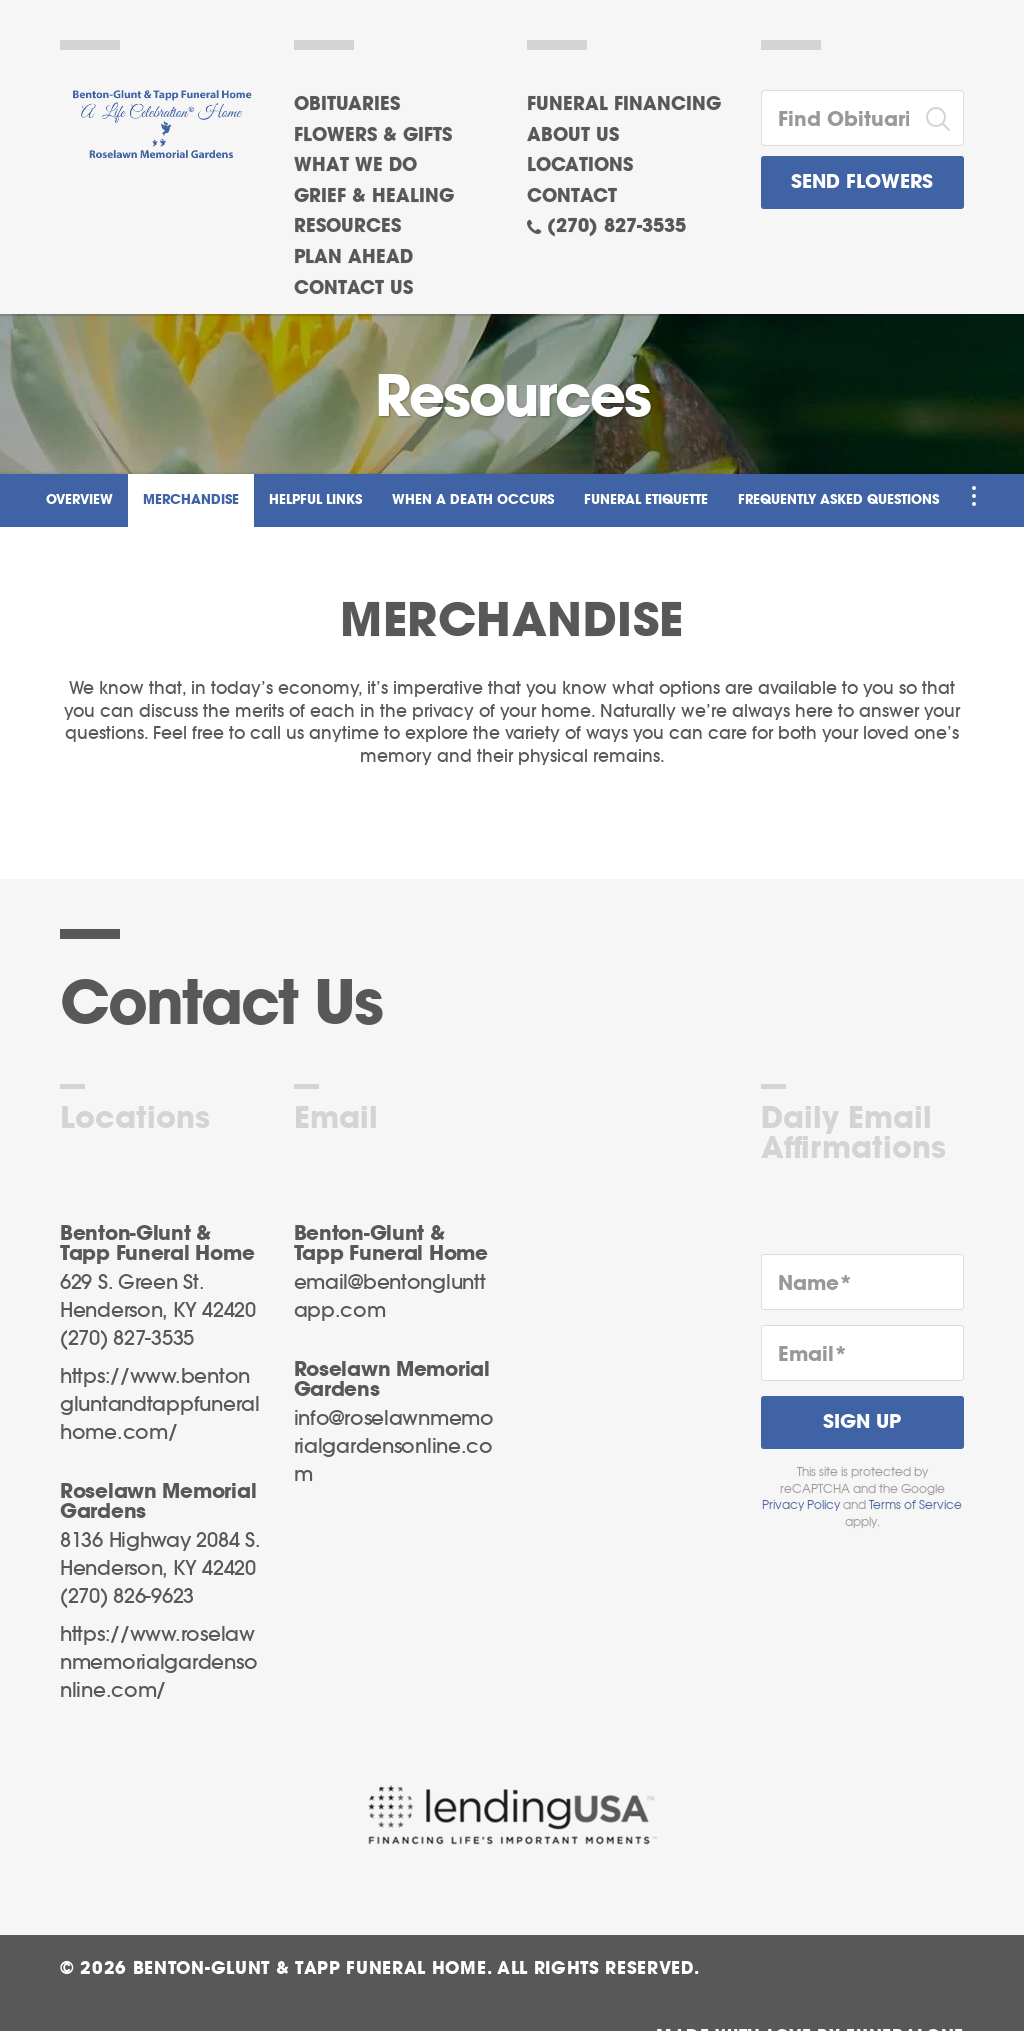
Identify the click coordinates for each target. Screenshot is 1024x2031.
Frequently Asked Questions (838, 500)
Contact (572, 197)
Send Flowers (862, 182)
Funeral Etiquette (646, 500)
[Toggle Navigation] (974, 496)
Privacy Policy (801, 1505)
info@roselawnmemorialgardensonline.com (394, 1447)
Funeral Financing (624, 105)
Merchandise (191, 500)
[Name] (863, 1282)
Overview (79, 500)
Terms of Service (915, 1505)
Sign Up (862, 1422)
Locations (580, 166)
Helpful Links (315, 500)
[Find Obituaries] (838, 118)
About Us (573, 136)
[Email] (863, 1353)
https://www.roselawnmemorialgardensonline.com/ (158, 1663)
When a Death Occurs (473, 500)
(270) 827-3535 (616, 227)
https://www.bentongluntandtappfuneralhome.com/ (160, 1405)
